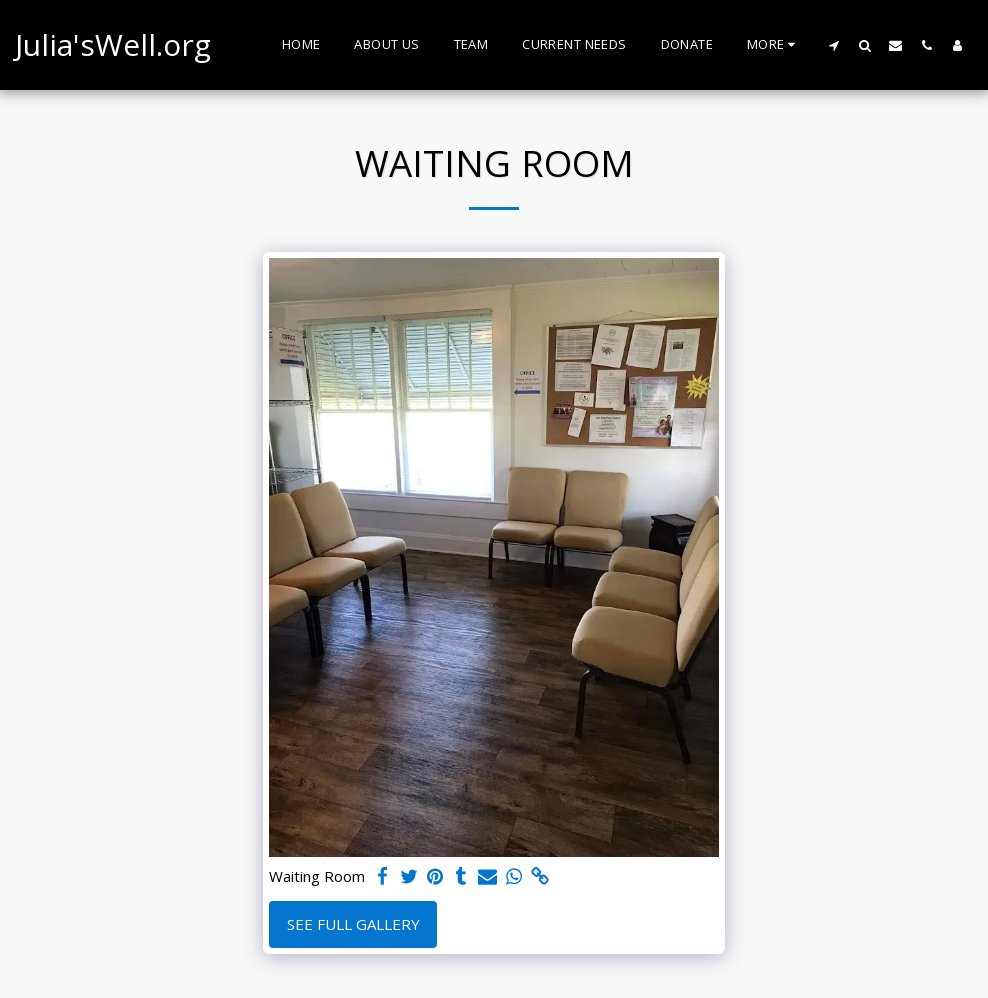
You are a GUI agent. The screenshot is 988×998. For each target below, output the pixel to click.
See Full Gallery (353, 924)
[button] (833, 45)
